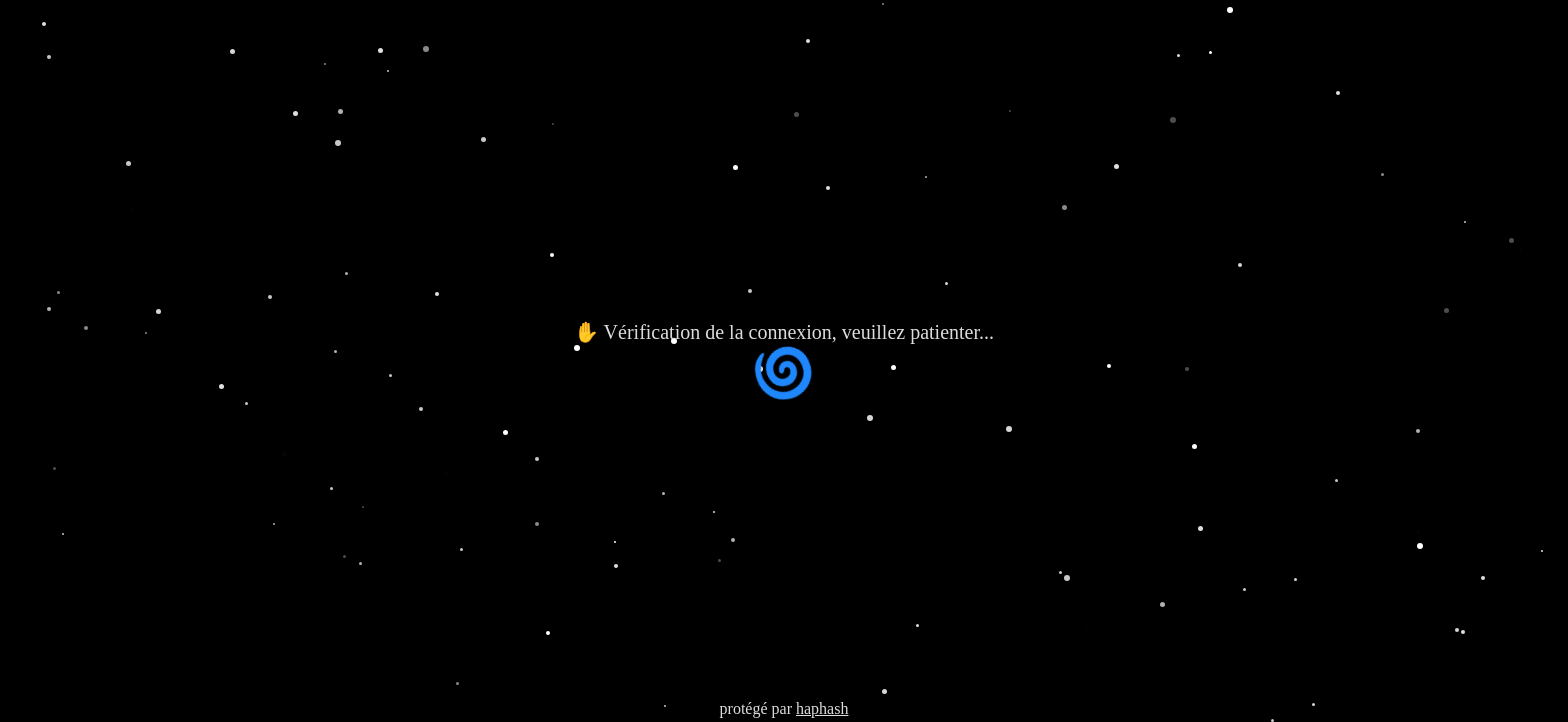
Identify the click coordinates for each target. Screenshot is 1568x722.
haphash (822, 708)
